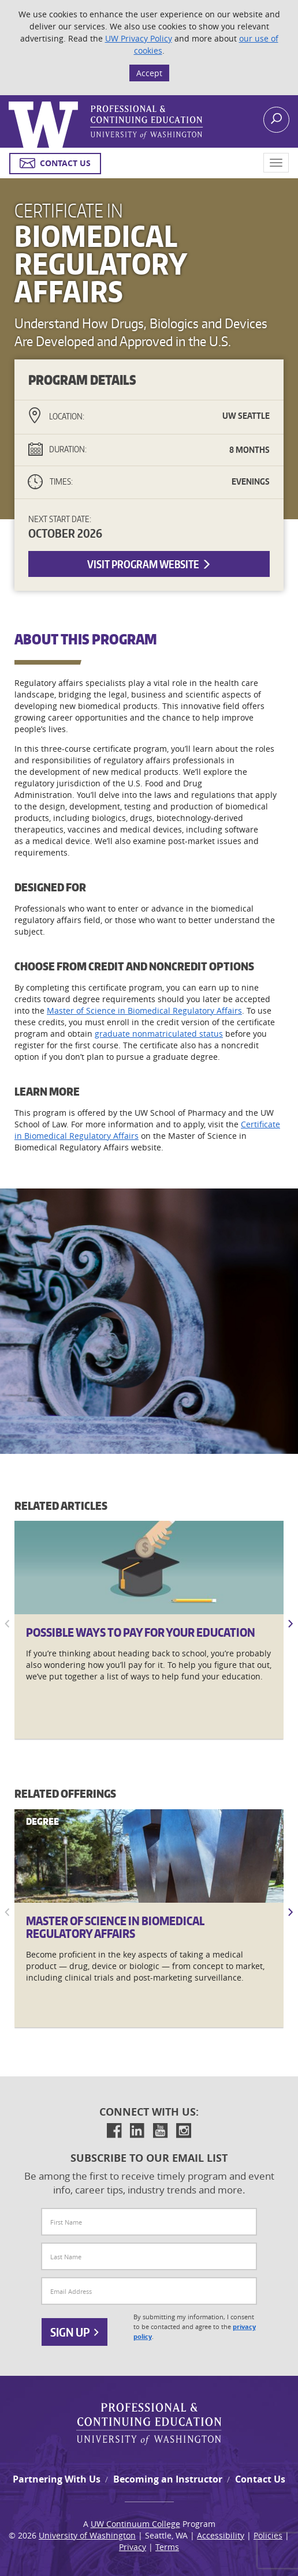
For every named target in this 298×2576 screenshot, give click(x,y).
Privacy (132, 2546)
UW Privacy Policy (138, 38)
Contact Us (260, 2479)
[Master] (149, 1856)
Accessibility (220, 2535)
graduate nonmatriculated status (159, 1033)
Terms (167, 2546)
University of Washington (87, 2535)
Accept (149, 73)
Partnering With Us (56, 2479)
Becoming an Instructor (167, 2479)
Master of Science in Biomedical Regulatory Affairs (144, 1010)
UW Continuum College (135, 2523)
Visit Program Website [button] (149, 564)
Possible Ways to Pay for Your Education (140, 1632)
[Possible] (149, 1567)
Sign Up (74, 2331)
